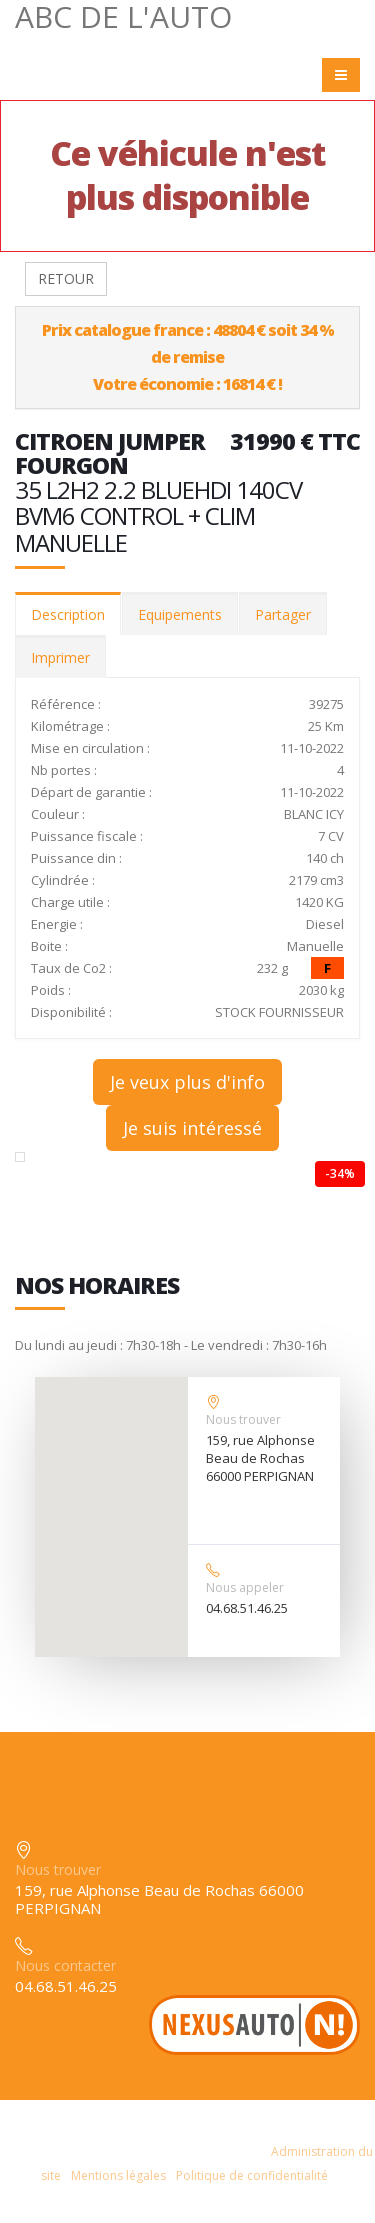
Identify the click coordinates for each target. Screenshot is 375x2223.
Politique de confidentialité (252, 2175)
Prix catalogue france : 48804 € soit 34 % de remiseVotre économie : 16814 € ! (188, 357)
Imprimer (60, 657)
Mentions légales (118, 2175)
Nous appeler (245, 1587)
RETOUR (66, 278)
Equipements (180, 614)
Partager (283, 614)
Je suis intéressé (192, 1128)
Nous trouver (243, 1419)
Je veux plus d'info (187, 1082)
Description (68, 614)
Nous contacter (65, 1965)
